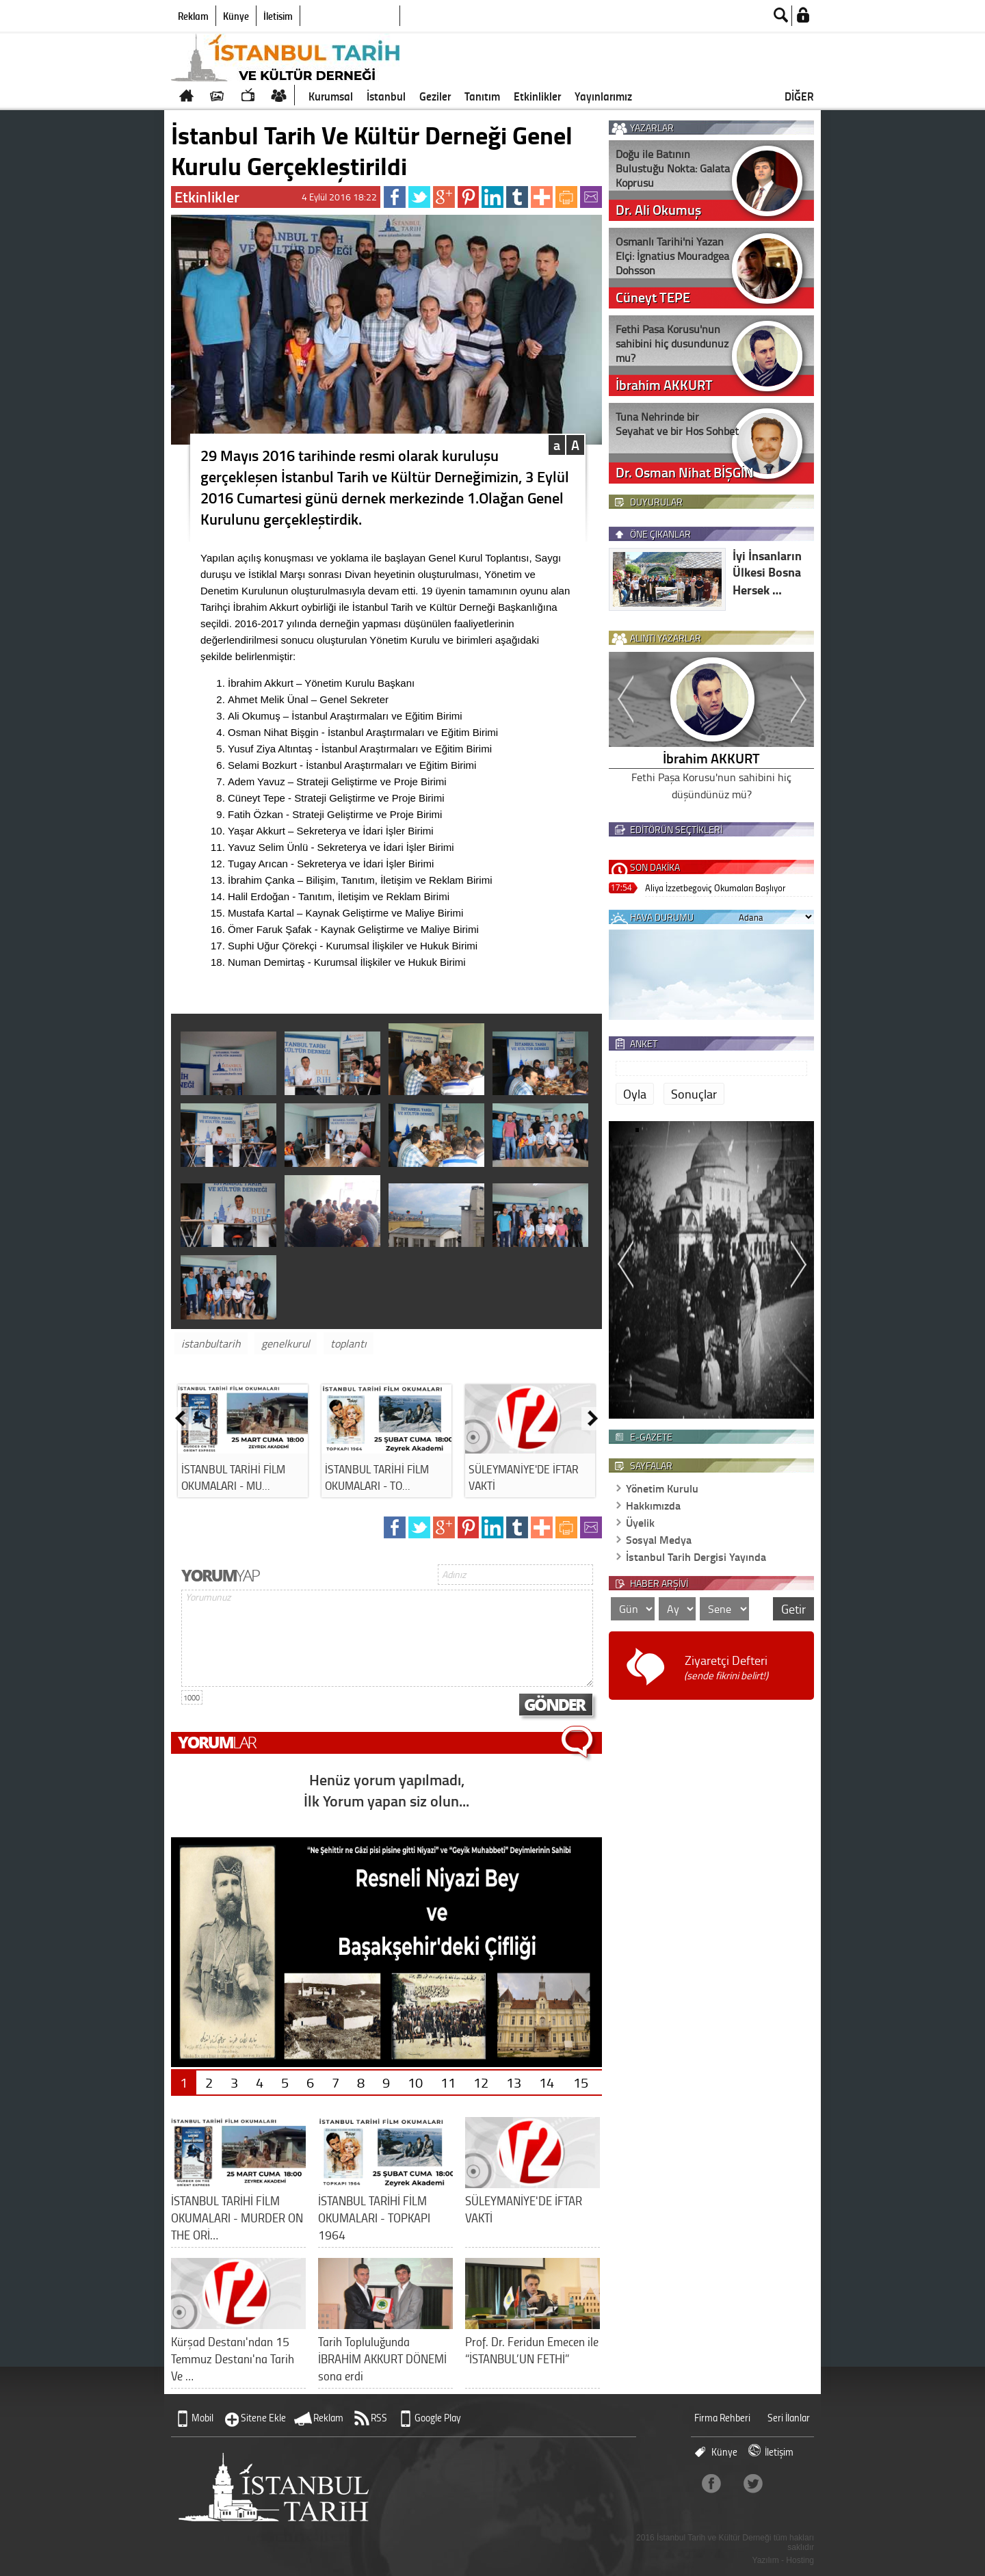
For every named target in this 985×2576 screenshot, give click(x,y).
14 (546, 2082)
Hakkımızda (653, 1505)
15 (580, 2082)
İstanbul (386, 96)
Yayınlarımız (603, 96)
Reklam (193, 15)
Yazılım (765, 2560)
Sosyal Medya (659, 1539)
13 (513, 2082)
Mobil (202, 2417)
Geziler (435, 96)
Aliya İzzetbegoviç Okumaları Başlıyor (715, 887)
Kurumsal (330, 96)
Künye (236, 15)
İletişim (278, 15)
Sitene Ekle (263, 2417)
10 (415, 2082)
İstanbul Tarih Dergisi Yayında (696, 1556)
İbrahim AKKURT (711, 757)
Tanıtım (482, 96)
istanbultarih (211, 1343)
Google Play (438, 2417)
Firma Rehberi (722, 2417)
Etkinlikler (537, 96)
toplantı (348, 1343)
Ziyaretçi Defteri (726, 1667)
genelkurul (285, 1343)
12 (480, 2082)
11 (448, 2082)
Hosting (800, 2560)
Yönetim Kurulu (662, 1488)
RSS (379, 2417)
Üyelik (640, 1522)
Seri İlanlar (788, 2417)
